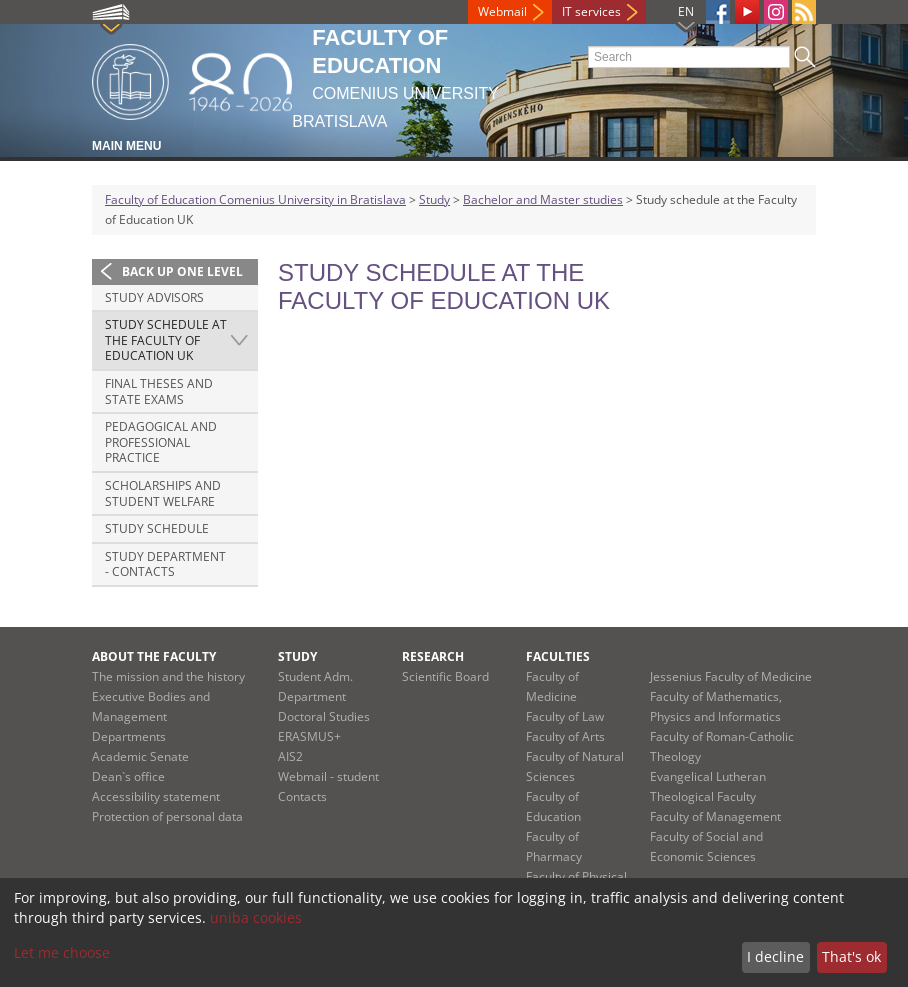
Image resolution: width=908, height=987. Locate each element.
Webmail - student (328, 776)
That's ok (851, 956)
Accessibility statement (156, 796)
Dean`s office (128, 776)
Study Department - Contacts (165, 564)
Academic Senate (140, 756)
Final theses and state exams (159, 391)
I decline (775, 956)
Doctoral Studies (324, 716)
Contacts (302, 796)
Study (434, 199)
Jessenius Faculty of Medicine (731, 676)
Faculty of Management (715, 816)
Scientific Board (445, 676)
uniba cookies (256, 917)
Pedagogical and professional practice (161, 442)
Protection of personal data (167, 816)
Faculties (558, 656)
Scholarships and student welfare (163, 493)
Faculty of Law (565, 716)
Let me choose (62, 952)
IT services (591, 11)
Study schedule (157, 528)
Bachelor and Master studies (543, 199)
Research (433, 656)
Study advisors (154, 297)
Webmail (502, 11)
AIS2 (290, 756)
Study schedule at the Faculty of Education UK (166, 340)
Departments (129, 736)
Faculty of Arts (565, 736)
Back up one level (182, 271)
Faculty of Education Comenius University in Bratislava (255, 199)
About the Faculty (154, 656)
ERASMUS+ (309, 736)
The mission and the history (168, 676)
